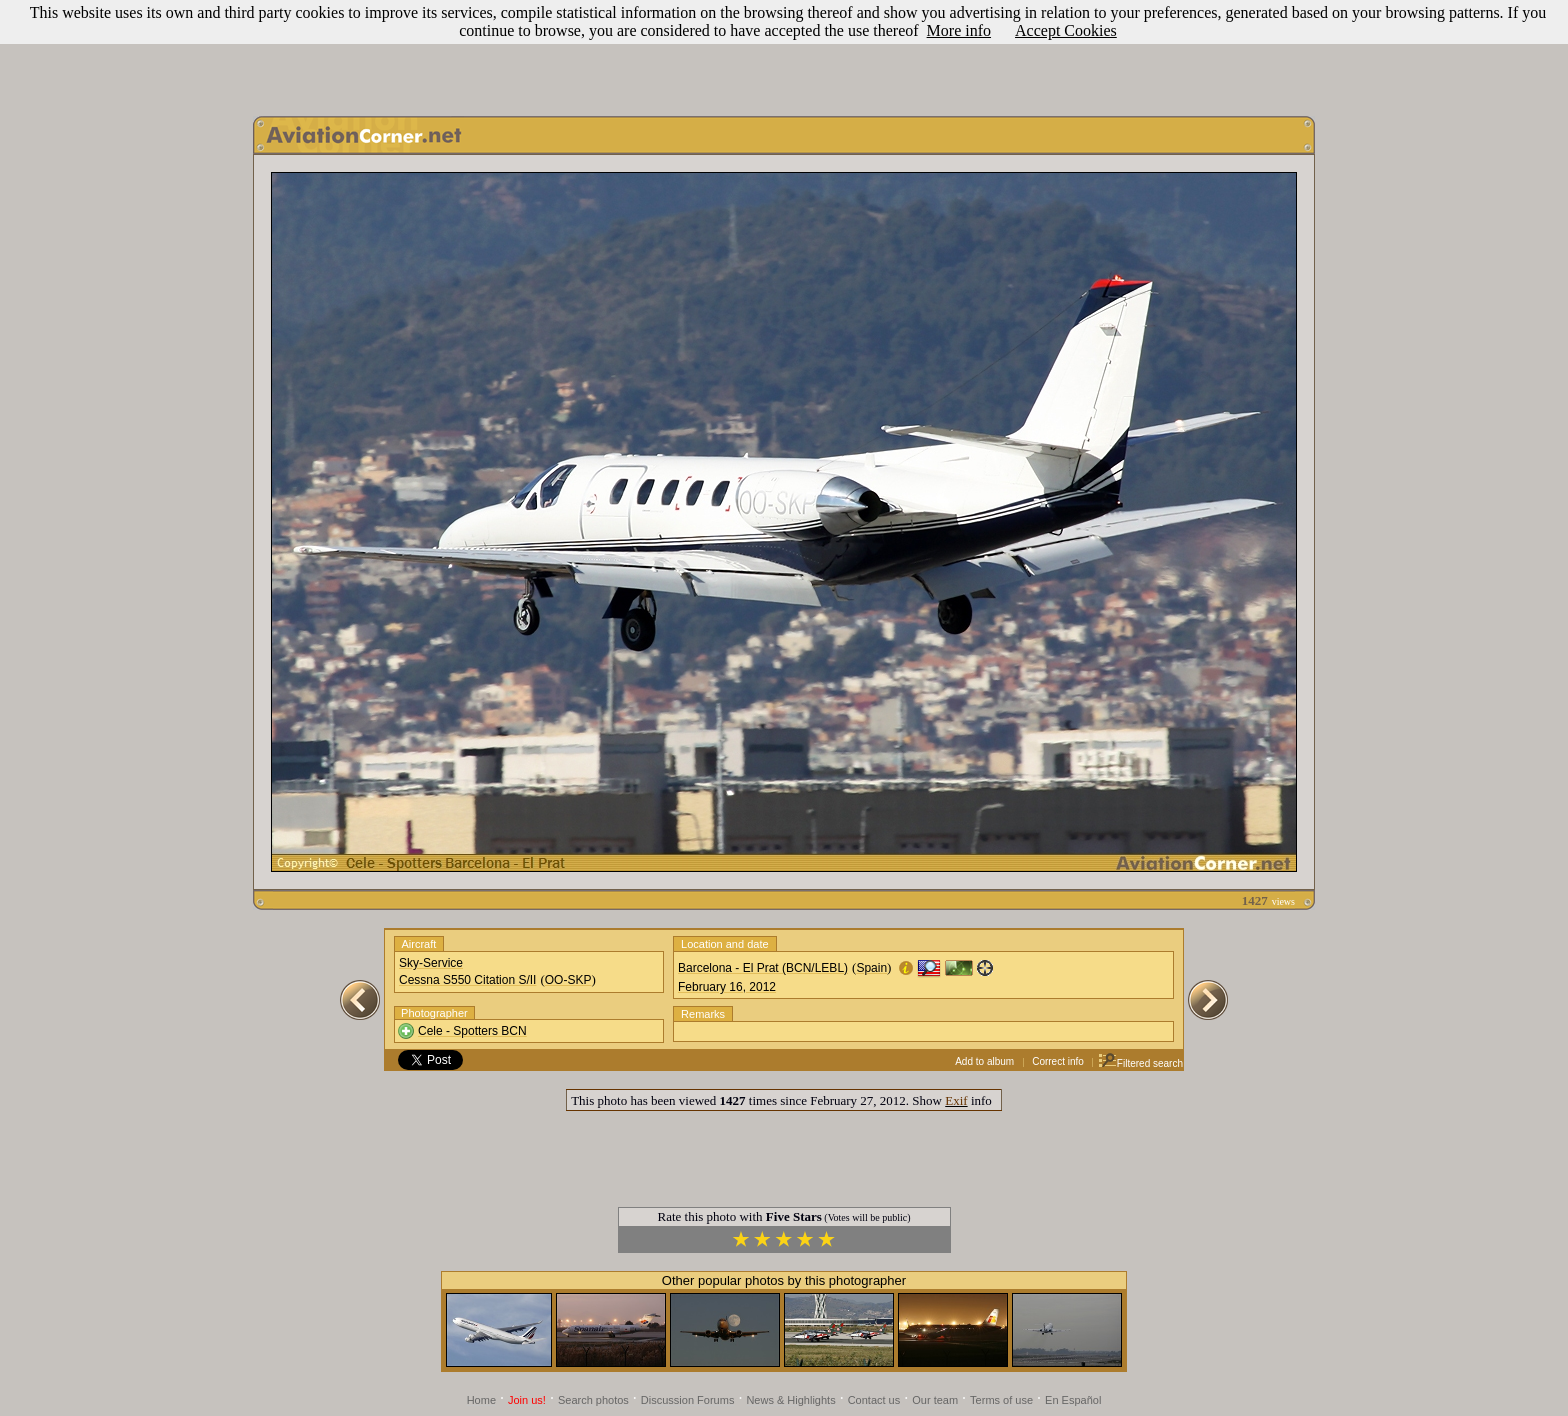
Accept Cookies (1066, 30)
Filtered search (1140, 1063)
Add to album (984, 1061)
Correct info (1058, 1061)
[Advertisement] (784, 53)
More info (959, 30)
